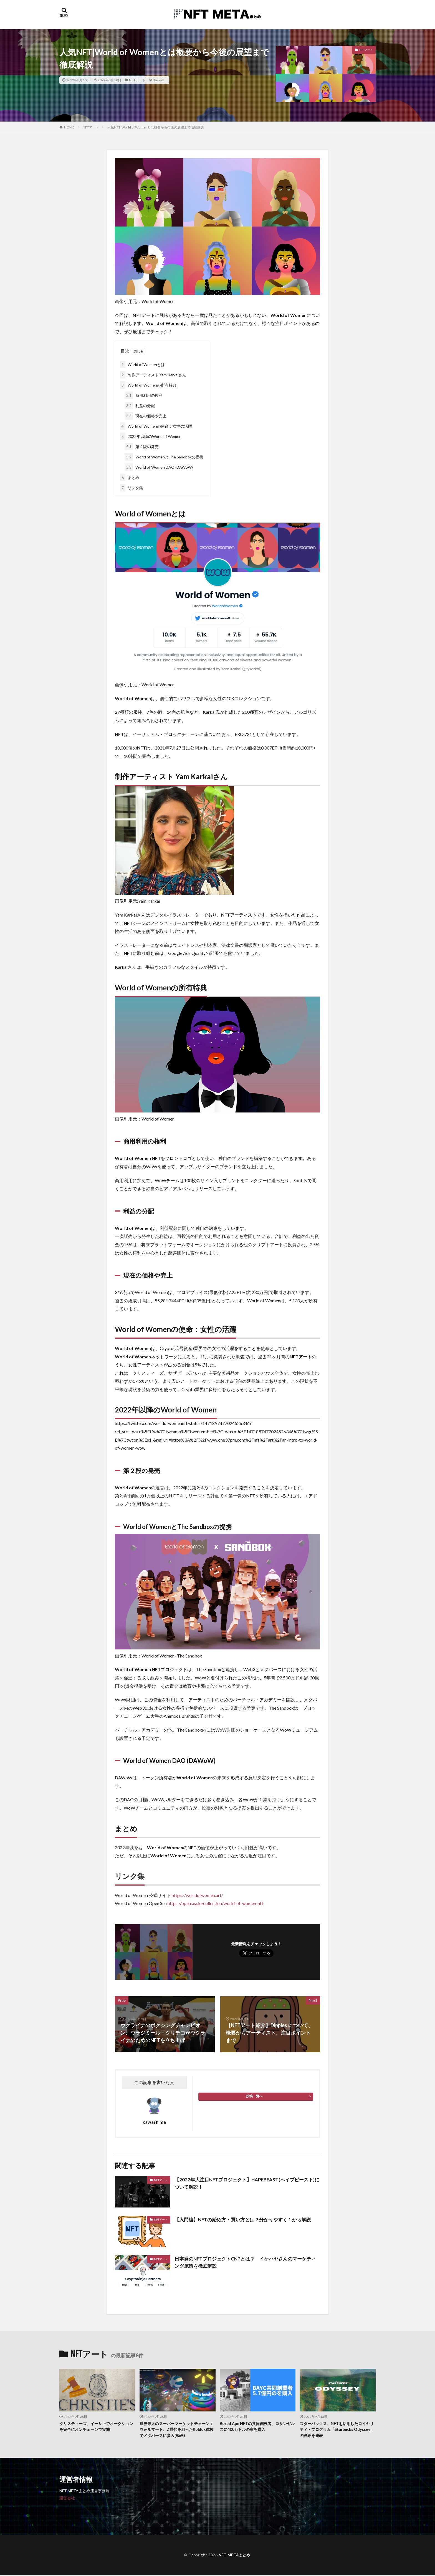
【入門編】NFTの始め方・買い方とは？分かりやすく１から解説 (246, 2219)
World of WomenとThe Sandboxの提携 (164, 457)
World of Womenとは (142, 364)
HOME (69, 127)
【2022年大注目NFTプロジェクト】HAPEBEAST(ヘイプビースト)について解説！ (244, 2183)
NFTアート (137, 80)
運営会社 (67, 2498)
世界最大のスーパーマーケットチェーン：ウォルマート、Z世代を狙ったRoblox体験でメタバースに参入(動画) (175, 2430)
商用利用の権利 (144, 395)
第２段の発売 (142, 446)
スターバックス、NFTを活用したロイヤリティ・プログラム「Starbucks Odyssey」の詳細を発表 (337, 2430)
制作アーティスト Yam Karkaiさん (153, 375)
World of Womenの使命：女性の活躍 (156, 426)
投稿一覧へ (254, 2096)
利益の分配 (140, 405)
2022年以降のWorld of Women (150, 436)
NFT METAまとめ (234, 2555)
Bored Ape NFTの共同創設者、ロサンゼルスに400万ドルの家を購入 (256, 2427)
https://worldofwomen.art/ (197, 1895)
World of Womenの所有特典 (148, 385)
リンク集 (131, 487)
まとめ (129, 477)
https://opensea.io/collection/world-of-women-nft (215, 1903)
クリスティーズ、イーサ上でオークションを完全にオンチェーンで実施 (96, 2427)
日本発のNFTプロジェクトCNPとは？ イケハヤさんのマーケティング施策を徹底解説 (246, 2262)
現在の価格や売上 (145, 416)
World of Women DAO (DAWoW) (159, 467)
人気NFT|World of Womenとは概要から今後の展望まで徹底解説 (155, 127)
